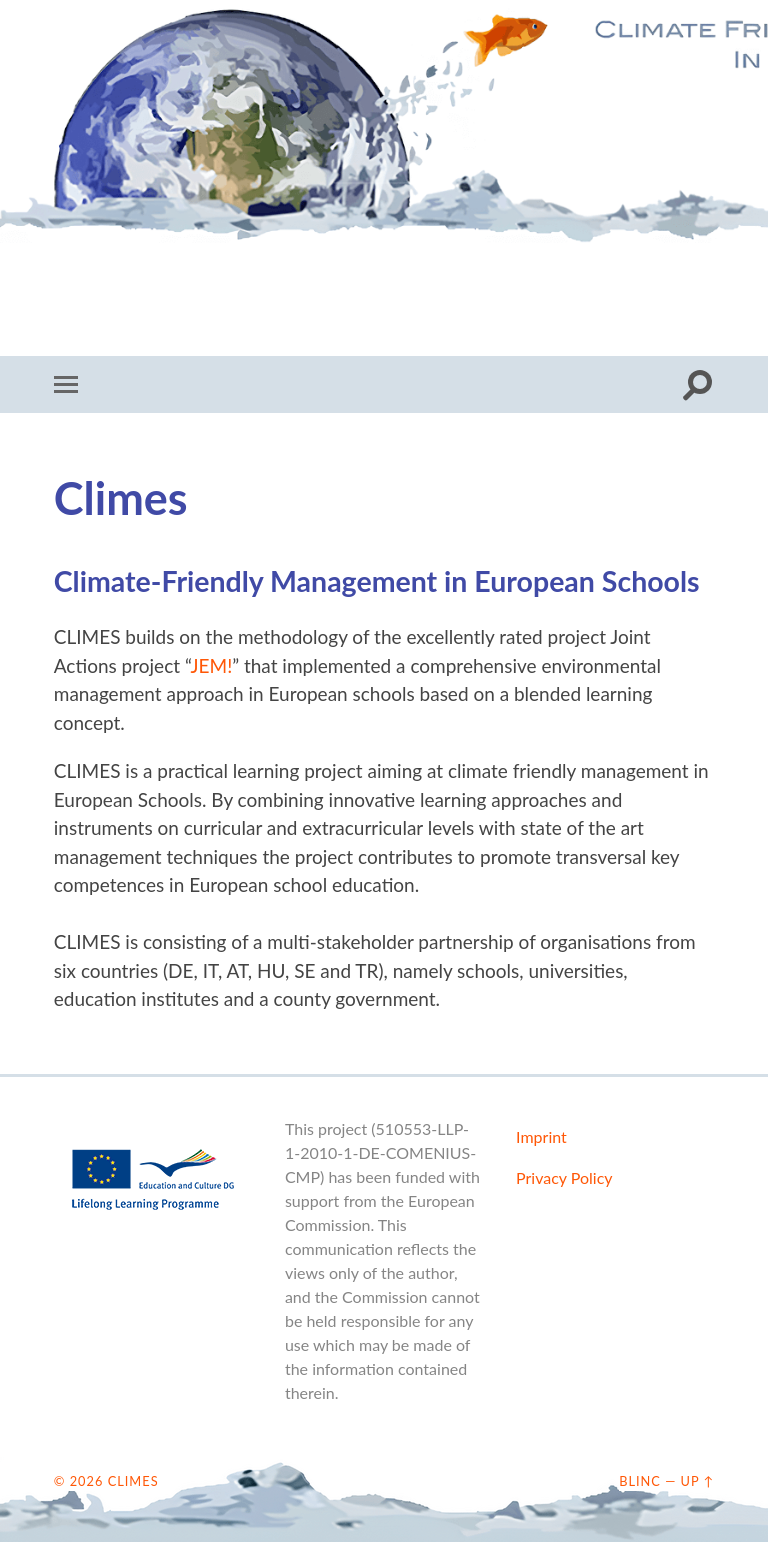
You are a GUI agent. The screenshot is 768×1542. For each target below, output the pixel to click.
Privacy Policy (564, 1177)
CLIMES (384, 145)
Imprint (541, 1136)
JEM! (212, 665)
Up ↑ (698, 1481)
